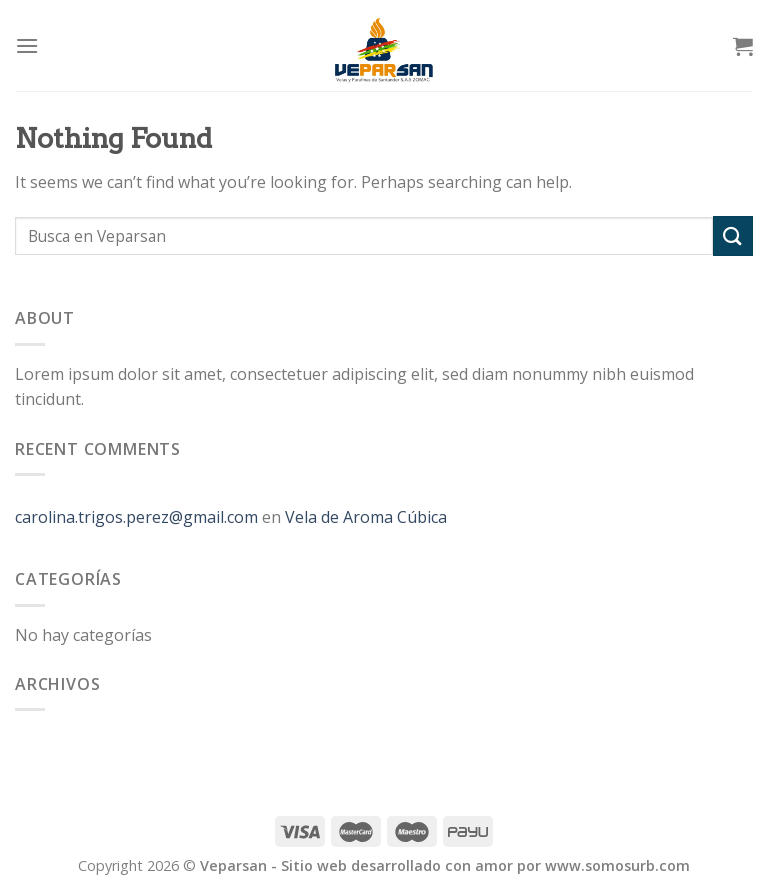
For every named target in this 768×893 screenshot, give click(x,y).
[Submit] (733, 235)
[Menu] (27, 45)
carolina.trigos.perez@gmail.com (136, 517)
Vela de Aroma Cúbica (366, 517)
